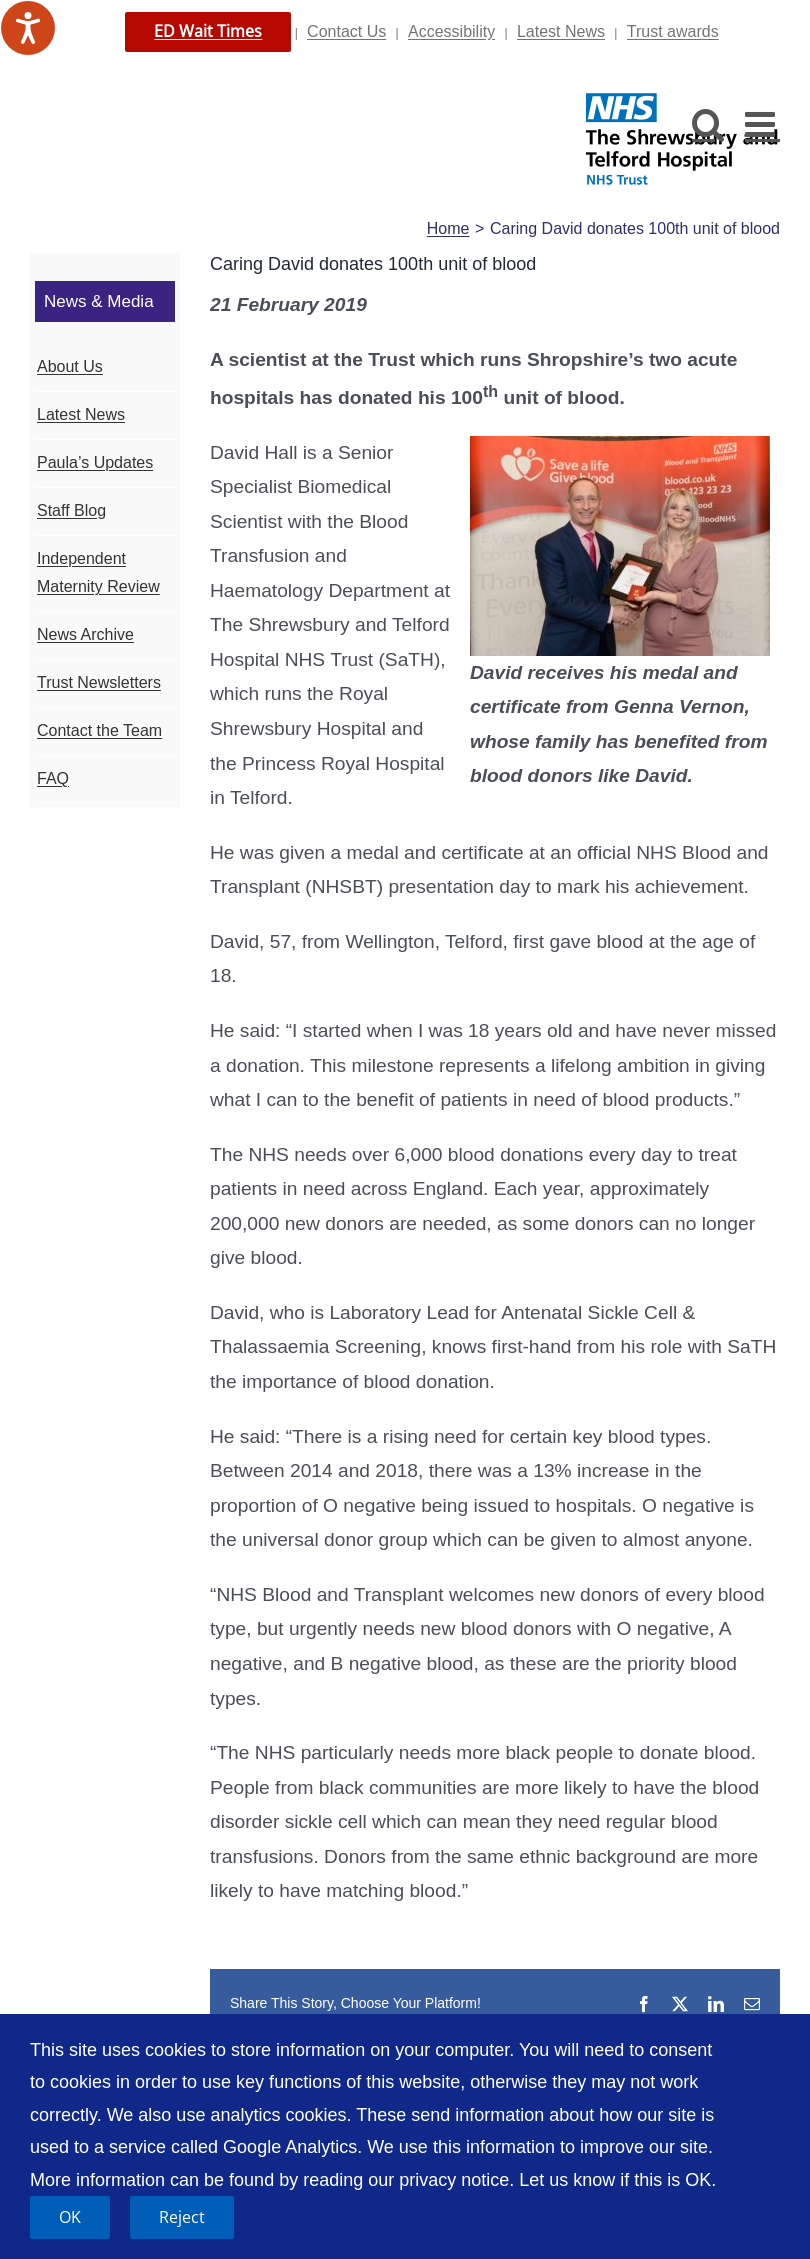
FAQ (53, 778)
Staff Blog (71, 510)
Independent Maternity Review (98, 573)
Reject (182, 2217)
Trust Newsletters (99, 682)
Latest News (561, 31)
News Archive (85, 634)
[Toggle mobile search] (708, 123)
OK (70, 2217)
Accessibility (451, 31)
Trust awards (673, 31)
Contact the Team (99, 730)
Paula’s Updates (95, 462)
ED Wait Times (208, 31)
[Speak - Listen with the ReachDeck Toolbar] (28, 28)
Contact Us (346, 31)
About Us (70, 366)
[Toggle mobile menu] (762, 123)
